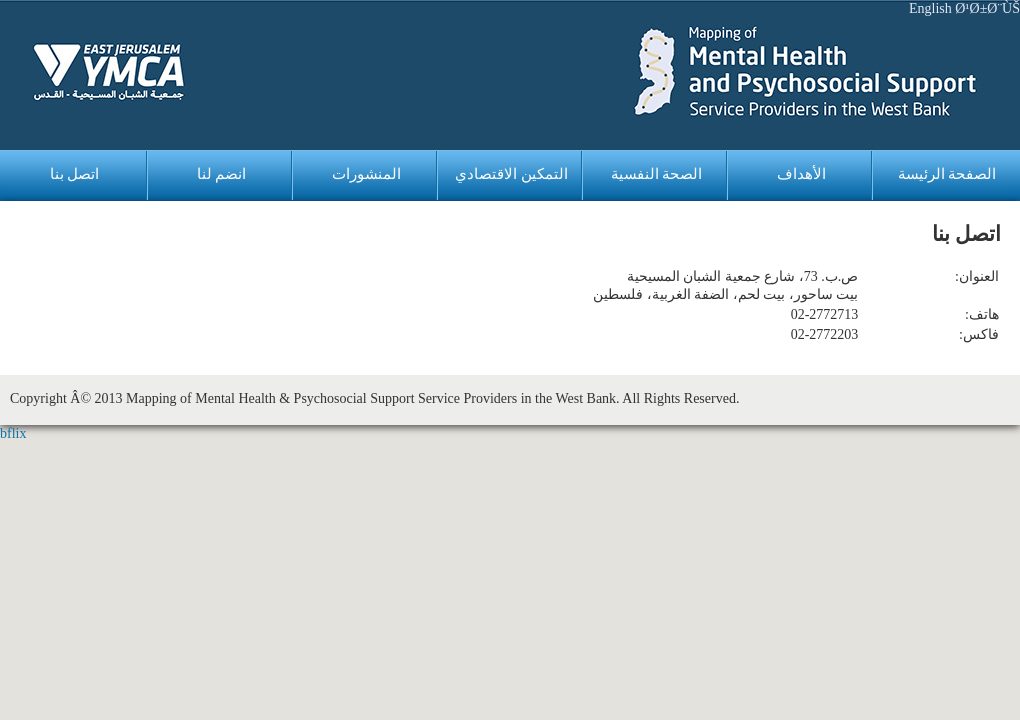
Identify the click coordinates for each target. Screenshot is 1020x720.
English (930, 8)
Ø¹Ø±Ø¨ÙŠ (987, 8)
